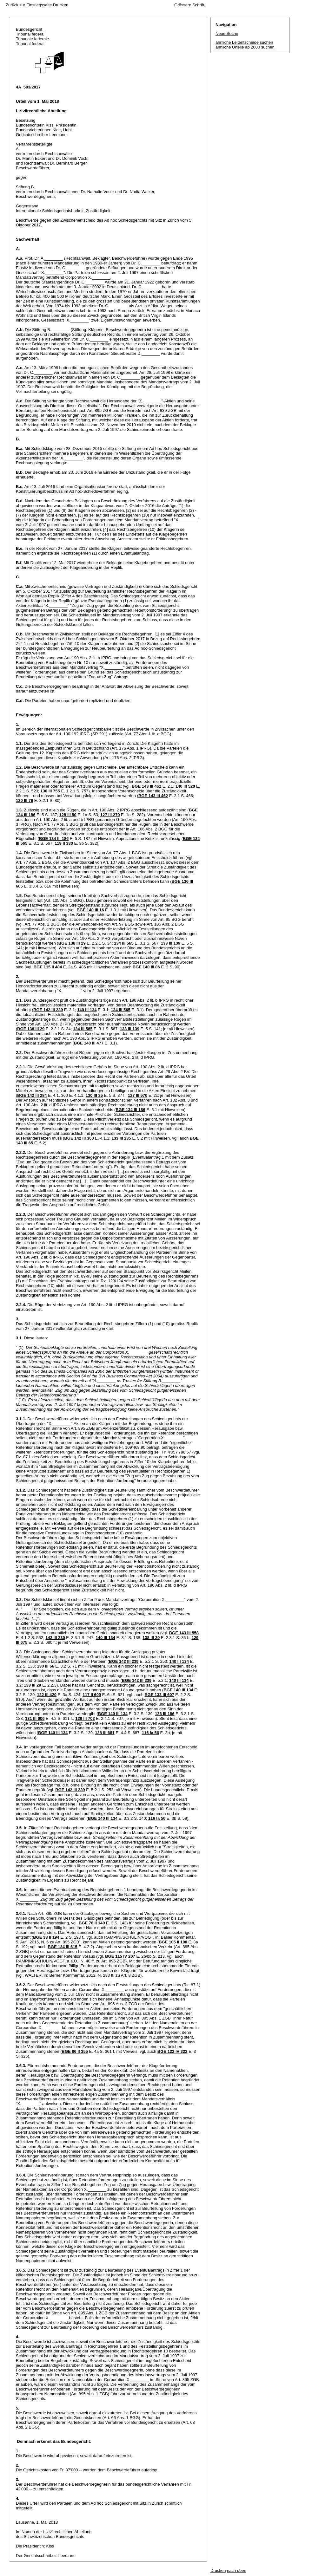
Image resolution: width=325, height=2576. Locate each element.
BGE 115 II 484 (48, 967)
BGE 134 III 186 (54, 838)
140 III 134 (86, 1009)
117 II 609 (92, 1694)
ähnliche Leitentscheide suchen (244, 42)
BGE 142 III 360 (79, 1138)
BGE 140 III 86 (146, 967)
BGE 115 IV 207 (120, 1956)
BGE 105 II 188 (173, 1942)
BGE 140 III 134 (178, 1690)
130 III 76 (24, 800)
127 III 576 (137, 1095)
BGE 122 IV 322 (172, 2051)
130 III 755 (50, 791)
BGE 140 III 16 (90, 909)
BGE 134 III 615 (62, 1946)
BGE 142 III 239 (48, 1009)
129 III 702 (85, 1718)
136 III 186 (164, 1713)
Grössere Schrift (189, 5)
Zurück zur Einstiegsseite (29, 5)
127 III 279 (110, 814)
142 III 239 (55, 1637)
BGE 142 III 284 (32, 1095)
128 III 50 (67, 814)
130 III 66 (45, 1666)
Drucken (60, 5)
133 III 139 (170, 943)
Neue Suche (227, 33)
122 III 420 (46, 1694)
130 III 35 (94, 1095)
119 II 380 (64, 843)
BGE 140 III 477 (88, 1043)
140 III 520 (185, 786)
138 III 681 (104, 1732)
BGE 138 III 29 (72, 943)
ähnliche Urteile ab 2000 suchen (245, 47)
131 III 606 (34, 1718)
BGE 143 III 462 (146, 786)
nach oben (236, 2570)
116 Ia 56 (150, 1732)
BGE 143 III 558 (184, 1632)
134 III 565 (123, 943)
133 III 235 (121, 1138)
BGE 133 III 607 (159, 1694)
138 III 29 (151, 1637)
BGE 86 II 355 (75, 2051)
